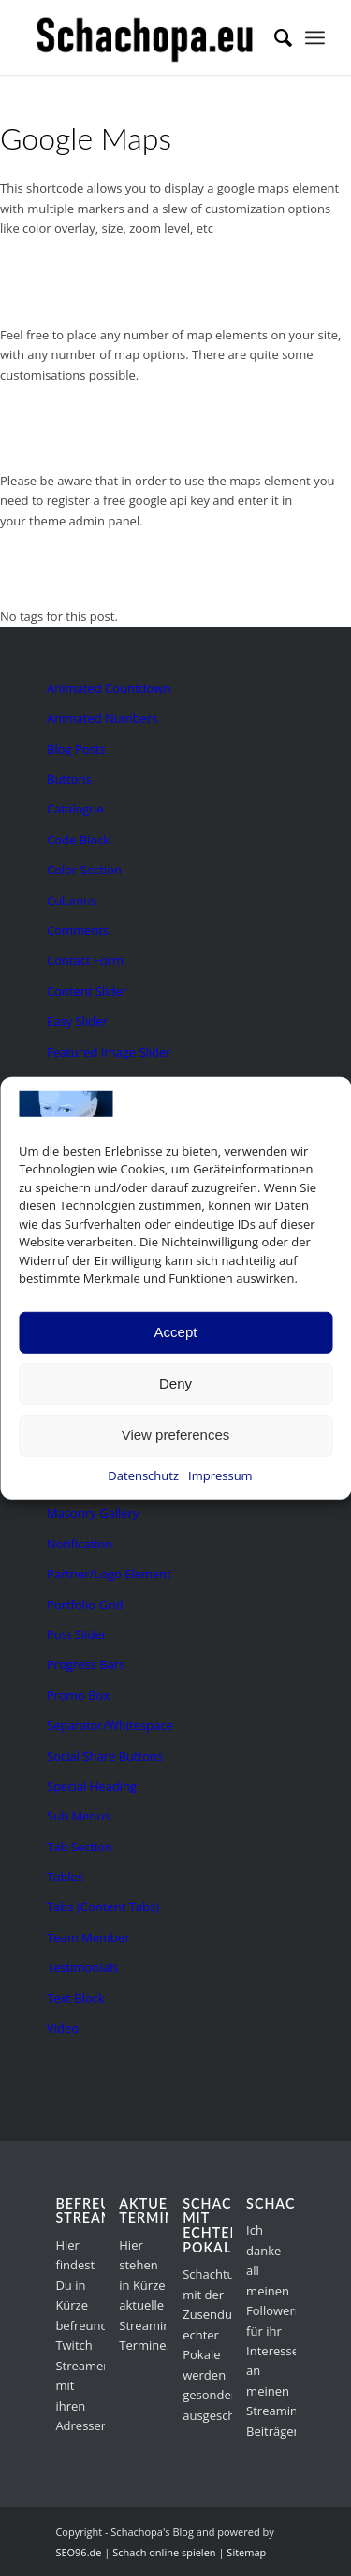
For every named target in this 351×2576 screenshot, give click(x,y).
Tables (65, 1876)
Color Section (84, 869)
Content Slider (87, 991)
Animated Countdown (108, 688)
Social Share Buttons (105, 1756)
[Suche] (274, 37)
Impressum (220, 1474)
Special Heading (92, 1785)
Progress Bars (86, 1664)
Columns (71, 900)
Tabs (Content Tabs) (103, 1906)
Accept (175, 1332)
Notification (79, 1543)
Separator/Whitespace (110, 1725)
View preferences (176, 1435)
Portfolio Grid (85, 1604)
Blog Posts (76, 749)
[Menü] (315, 37)
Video (63, 2028)
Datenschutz (143, 1474)
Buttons (69, 778)
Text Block (76, 1998)
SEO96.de (78, 2552)
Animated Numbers (102, 718)
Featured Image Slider (109, 1051)
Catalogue (75, 808)
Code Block (78, 839)
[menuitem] (274, 37)
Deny (175, 1383)
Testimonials (82, 1967)
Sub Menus (78, 1815)
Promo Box (78, 1695)
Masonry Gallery (93, 1512)
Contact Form (85, 960)
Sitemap (246, 2552)
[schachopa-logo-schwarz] (145, 37)
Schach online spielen (163, 2552)
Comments (78, 930)
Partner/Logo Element (109, 1573)
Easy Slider (77, 1021)
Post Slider (77, 1634)
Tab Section (79, 1846)
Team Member (88, 1937)
